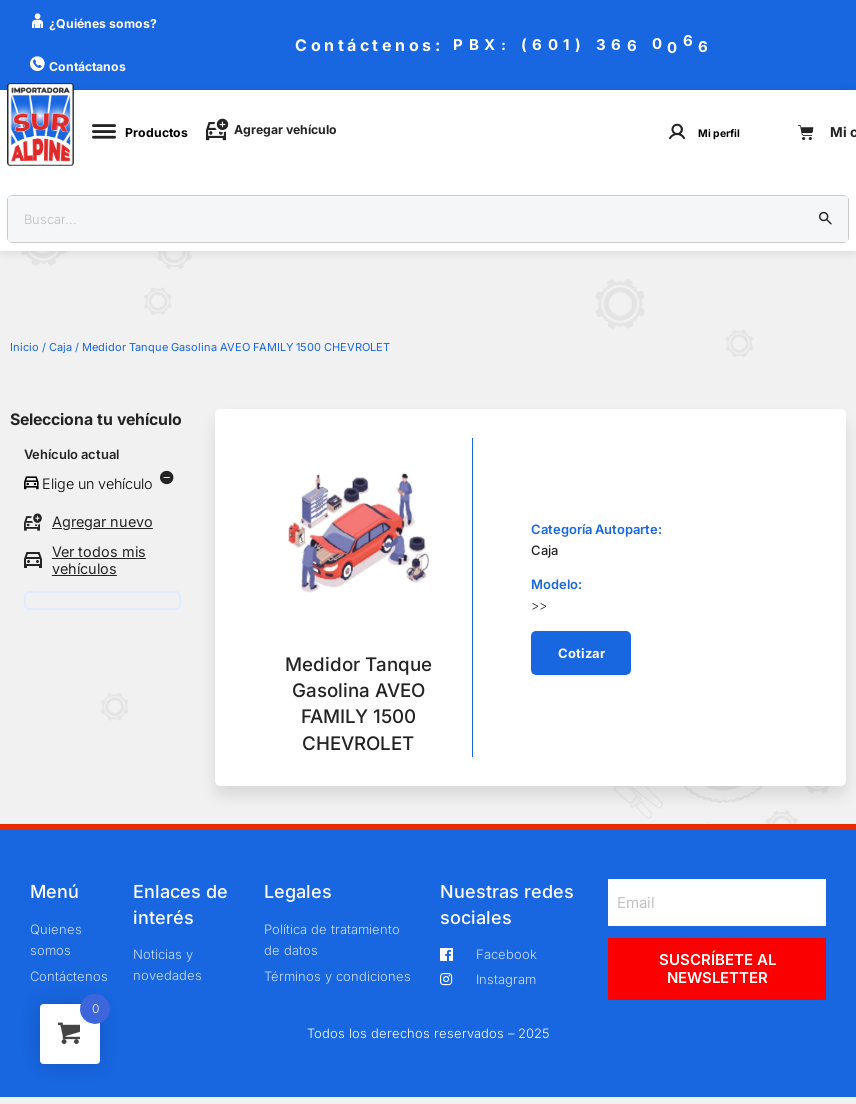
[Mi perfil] (677, 131)
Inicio (24, 347)
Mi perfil (719, 133)
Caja (60, 347)
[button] (581, 653)
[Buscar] (826, 219)
